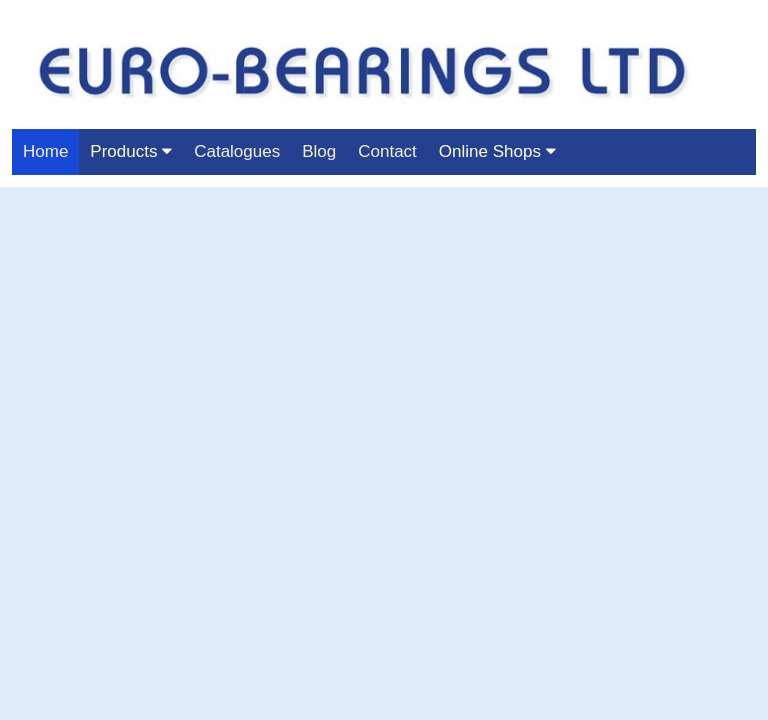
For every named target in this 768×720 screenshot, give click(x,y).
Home (45, 151)
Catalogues (237, 151)
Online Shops (497, 151)
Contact (387, 151)
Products (131, 151)
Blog (319, 151)
